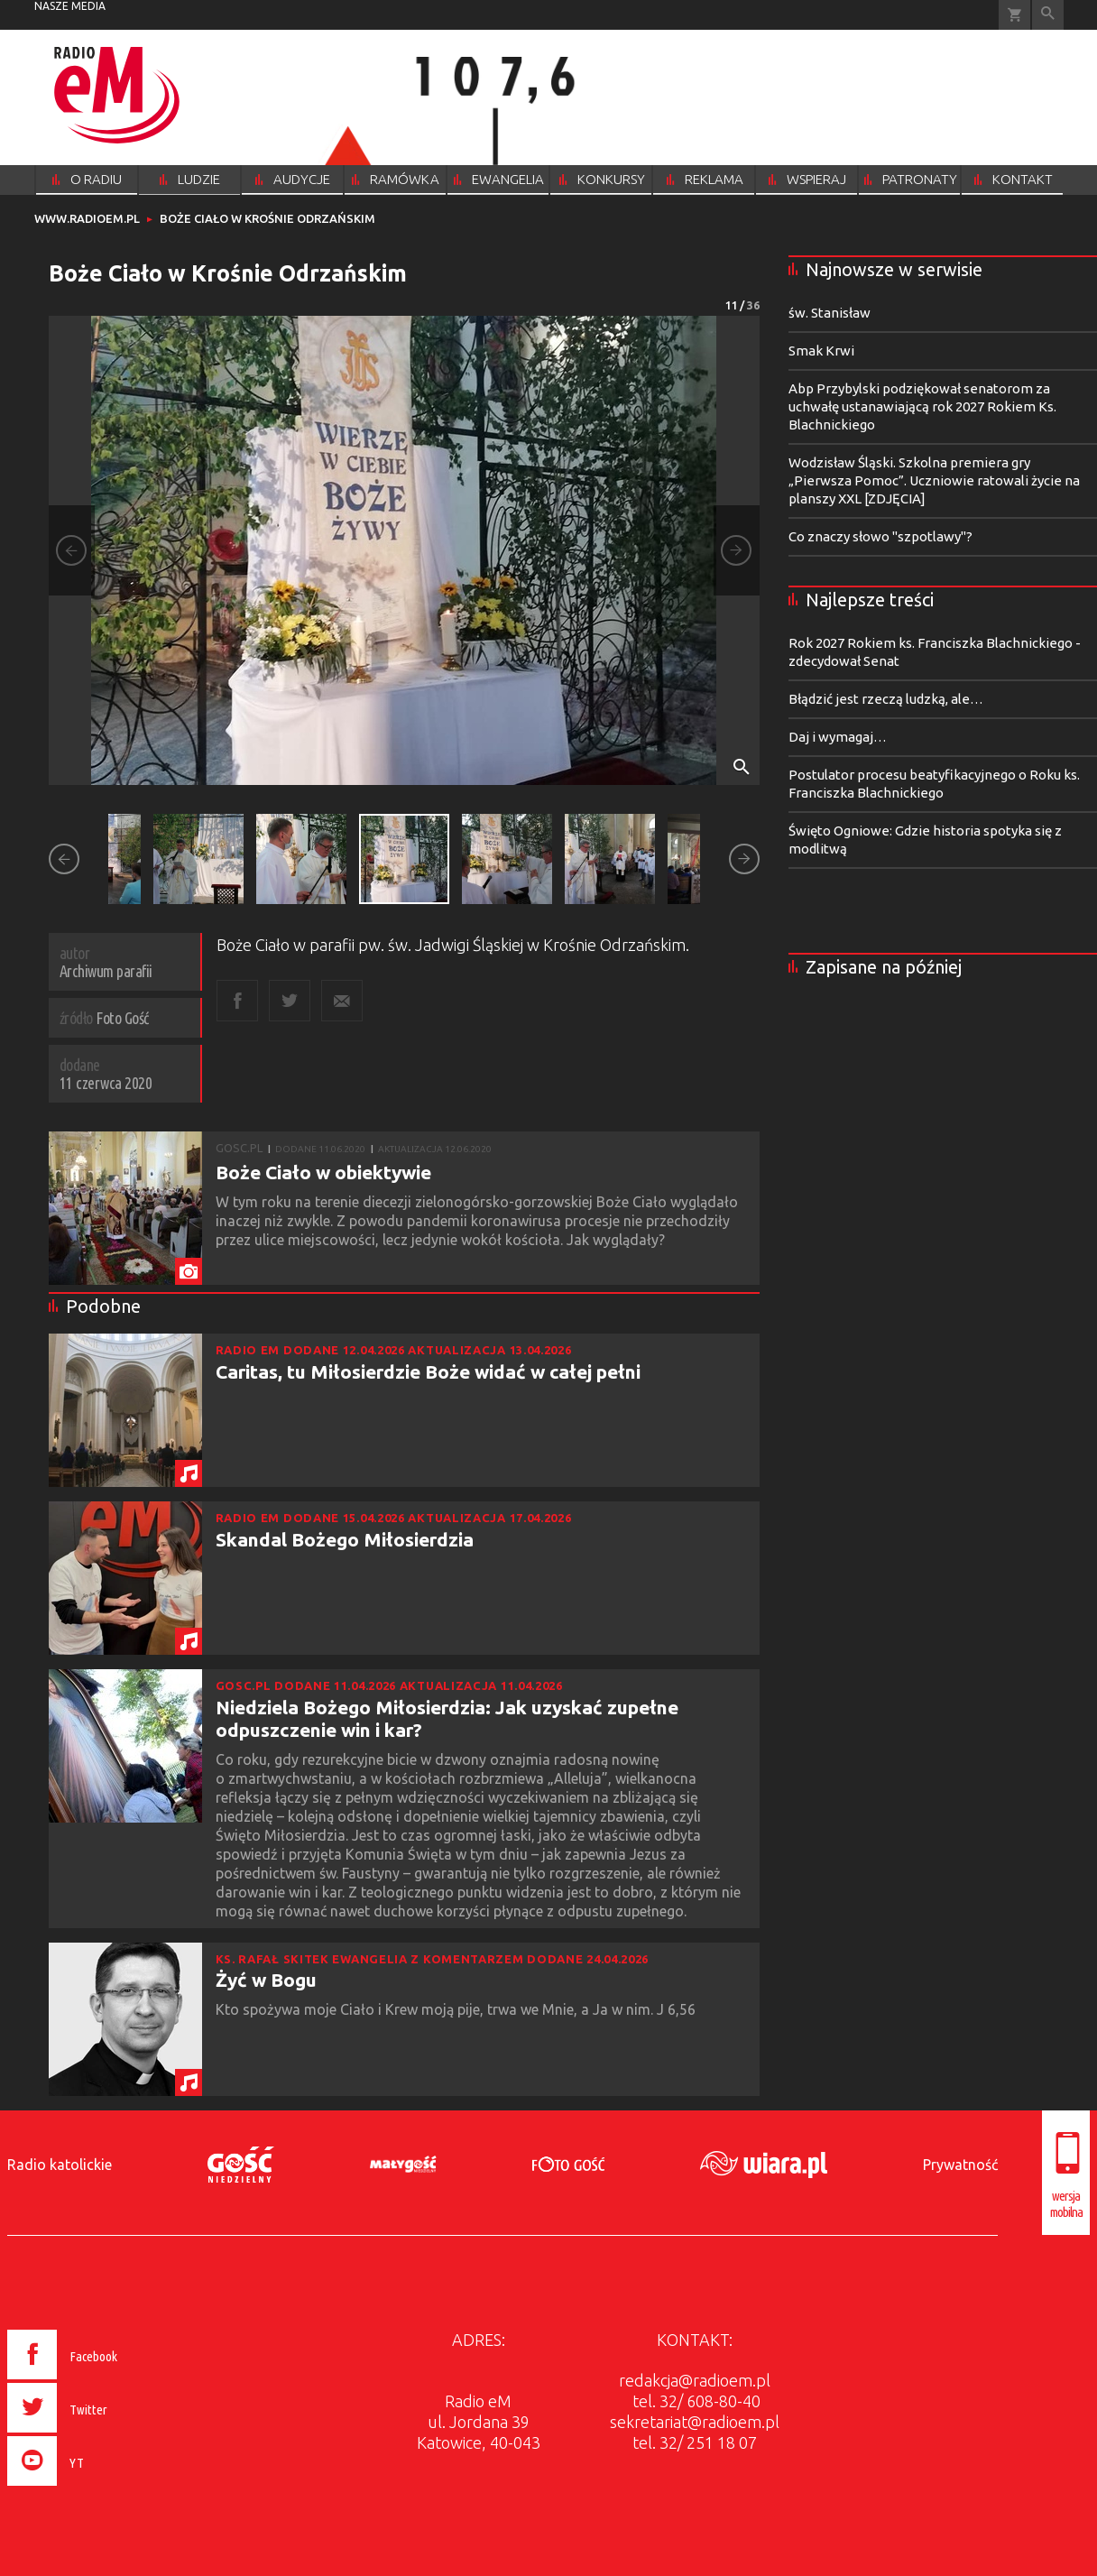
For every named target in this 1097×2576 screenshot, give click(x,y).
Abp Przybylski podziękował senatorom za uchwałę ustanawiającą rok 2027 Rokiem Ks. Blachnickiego (922, 406)
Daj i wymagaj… (837, 736)
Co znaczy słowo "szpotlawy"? (880, 536)
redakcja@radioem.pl (694, 2380)
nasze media (70, 6)
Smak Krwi (821, 350)
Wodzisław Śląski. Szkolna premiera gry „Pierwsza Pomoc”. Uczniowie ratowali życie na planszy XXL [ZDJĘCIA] (934, 480)
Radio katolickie (59, 2164)
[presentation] (100, 2488)
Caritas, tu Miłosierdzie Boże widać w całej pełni (428, 1371)
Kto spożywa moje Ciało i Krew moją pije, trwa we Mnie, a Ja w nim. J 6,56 (457, 2009)
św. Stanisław (829, 312)
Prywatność (960, 2164)
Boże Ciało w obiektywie (323, 1172)
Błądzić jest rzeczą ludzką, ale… (885, 698)
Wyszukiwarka (1048, 15)
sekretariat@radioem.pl (694, 2422)
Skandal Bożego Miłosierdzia (345, 1539)
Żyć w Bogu (266, 1979)
